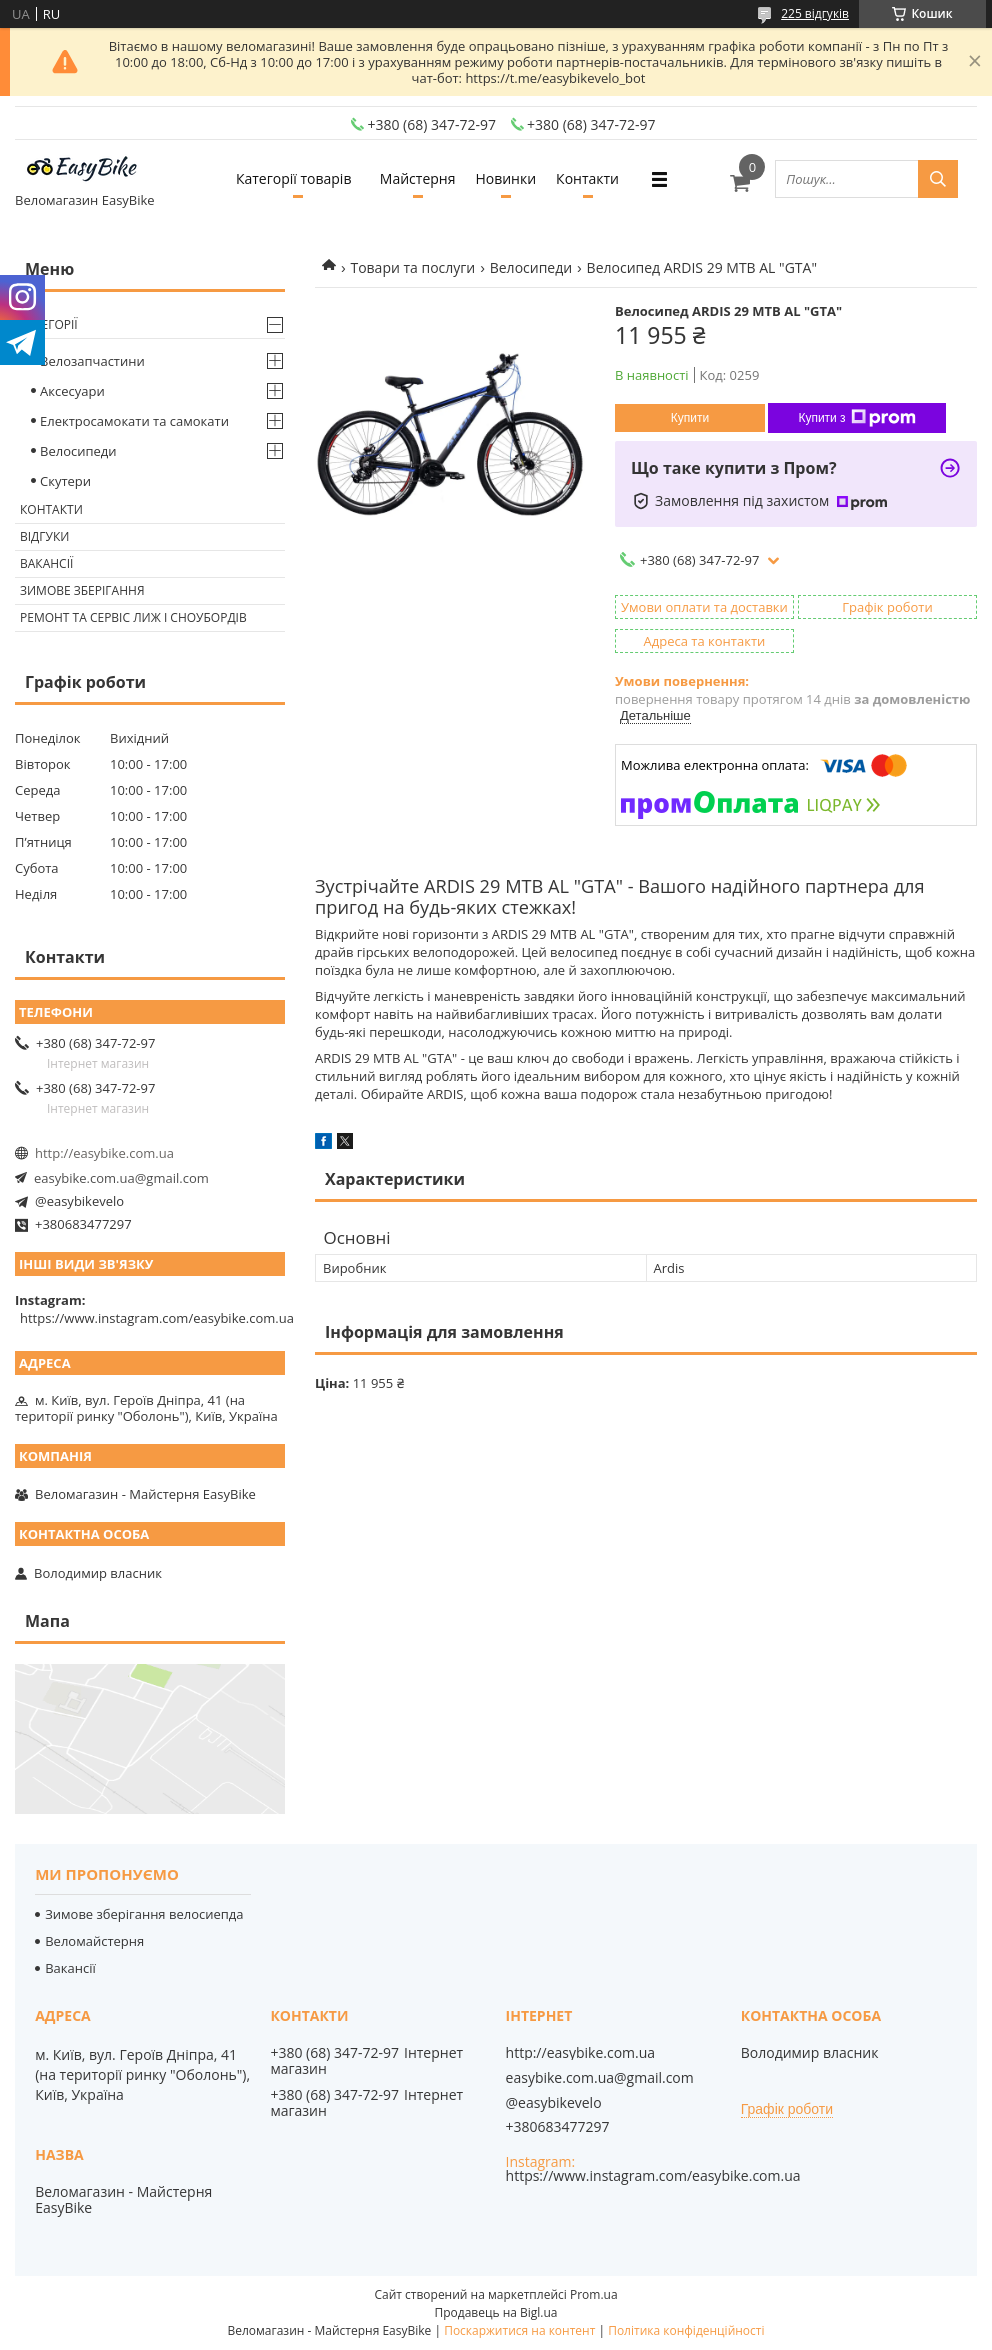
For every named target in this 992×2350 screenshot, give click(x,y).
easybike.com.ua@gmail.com (121, 1178)
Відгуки (44, 536)
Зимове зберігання (82, 590)
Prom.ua (594, 2294)
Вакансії (46, 563)
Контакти (587, 178)
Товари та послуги (412, 267)
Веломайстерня (94, 1941)
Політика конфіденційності (686, 2330)
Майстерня (418, 178)
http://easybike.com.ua (104, 1153)
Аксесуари (72, 391)
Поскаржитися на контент (519, 2330)
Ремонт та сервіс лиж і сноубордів (133, 617)
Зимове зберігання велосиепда (144, 1914)
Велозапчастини (92, 361)
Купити (690, 418)
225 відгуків (815, 13)
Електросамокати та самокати (134, 421)
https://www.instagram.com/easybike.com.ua (157, 1318)
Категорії (49, 324)
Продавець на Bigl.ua (495, 2312)
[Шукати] (938, 179)
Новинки (505, 178)
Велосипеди (531, 267)
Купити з (856, 418)
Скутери (65, 481)
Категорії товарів (293, 178)
